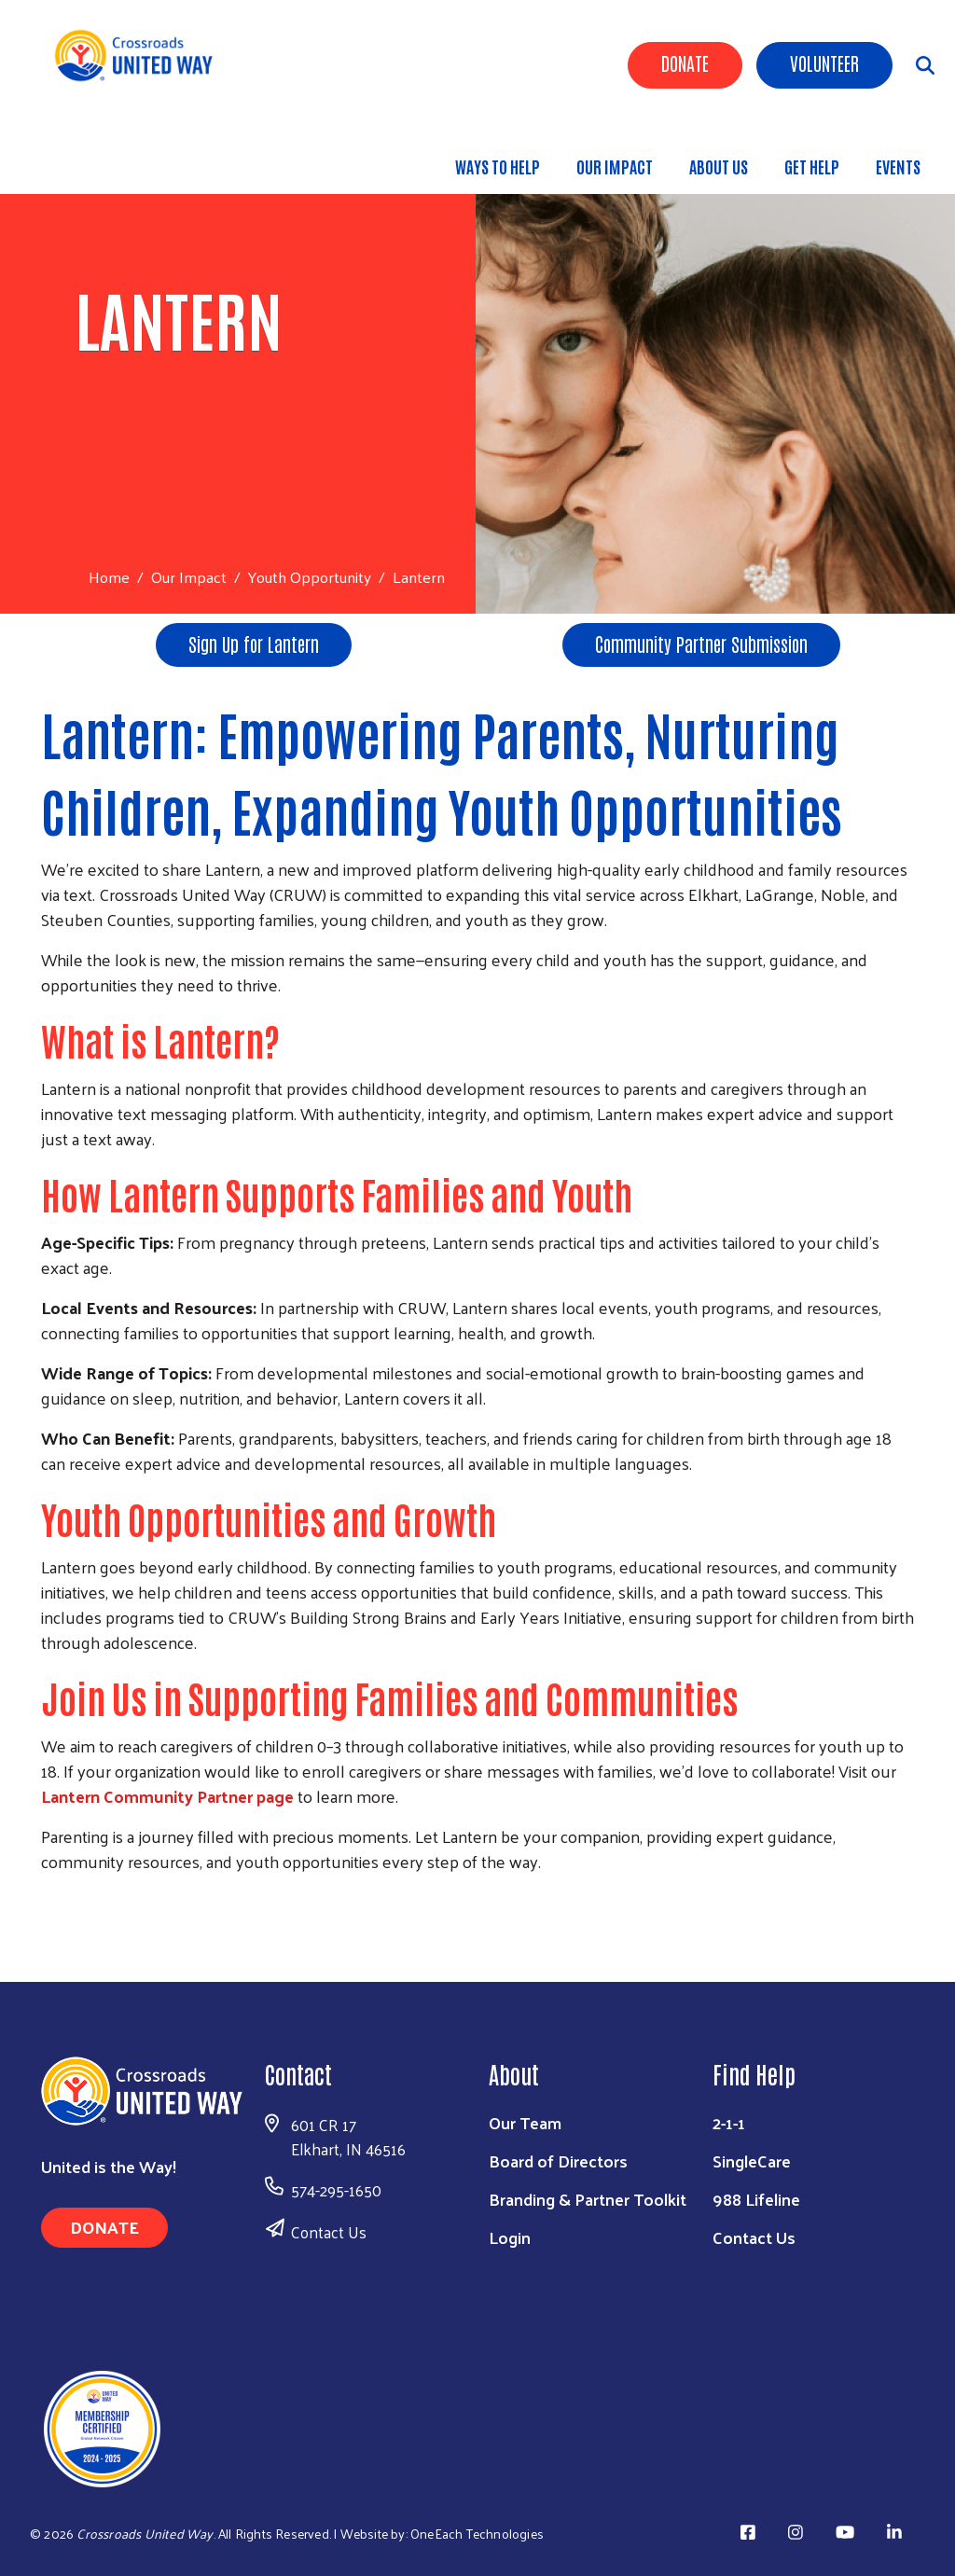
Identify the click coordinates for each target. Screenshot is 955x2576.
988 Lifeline (756, 2198)
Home (109, 577)
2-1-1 (729, 2122)
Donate (685, 62)
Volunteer (824, 62)
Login (510, 2237)
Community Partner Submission (701, 643)
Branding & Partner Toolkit (587, 2198)
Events (898, 166)
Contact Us (329, 2232)
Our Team (525, 2122)
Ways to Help (497, 166)
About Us (718, 166)
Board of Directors (558, 2160)
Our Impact (614, 166)
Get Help (811, 166)
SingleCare (752, 2160)
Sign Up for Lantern (253, 643)
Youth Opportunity (309, 576)
